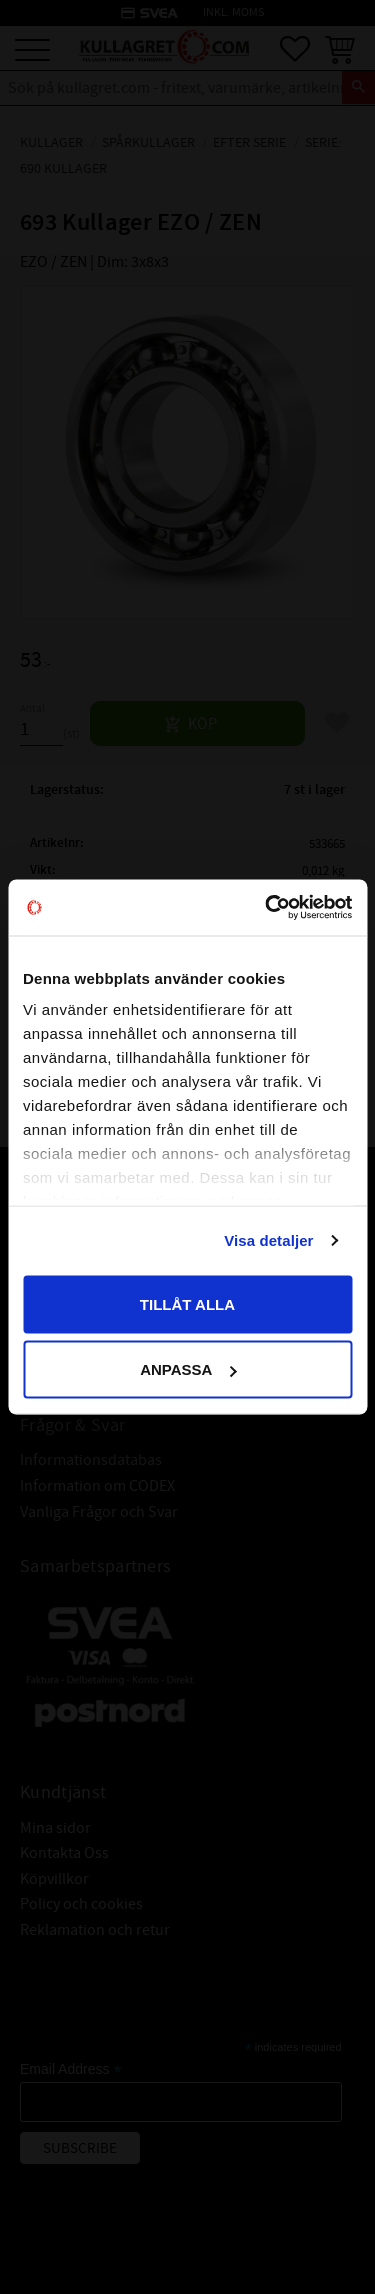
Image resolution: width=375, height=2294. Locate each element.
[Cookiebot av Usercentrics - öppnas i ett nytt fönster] (267, 908)
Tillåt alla (187, 1303)
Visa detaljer (268, 1240)
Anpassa (188, 1369)
